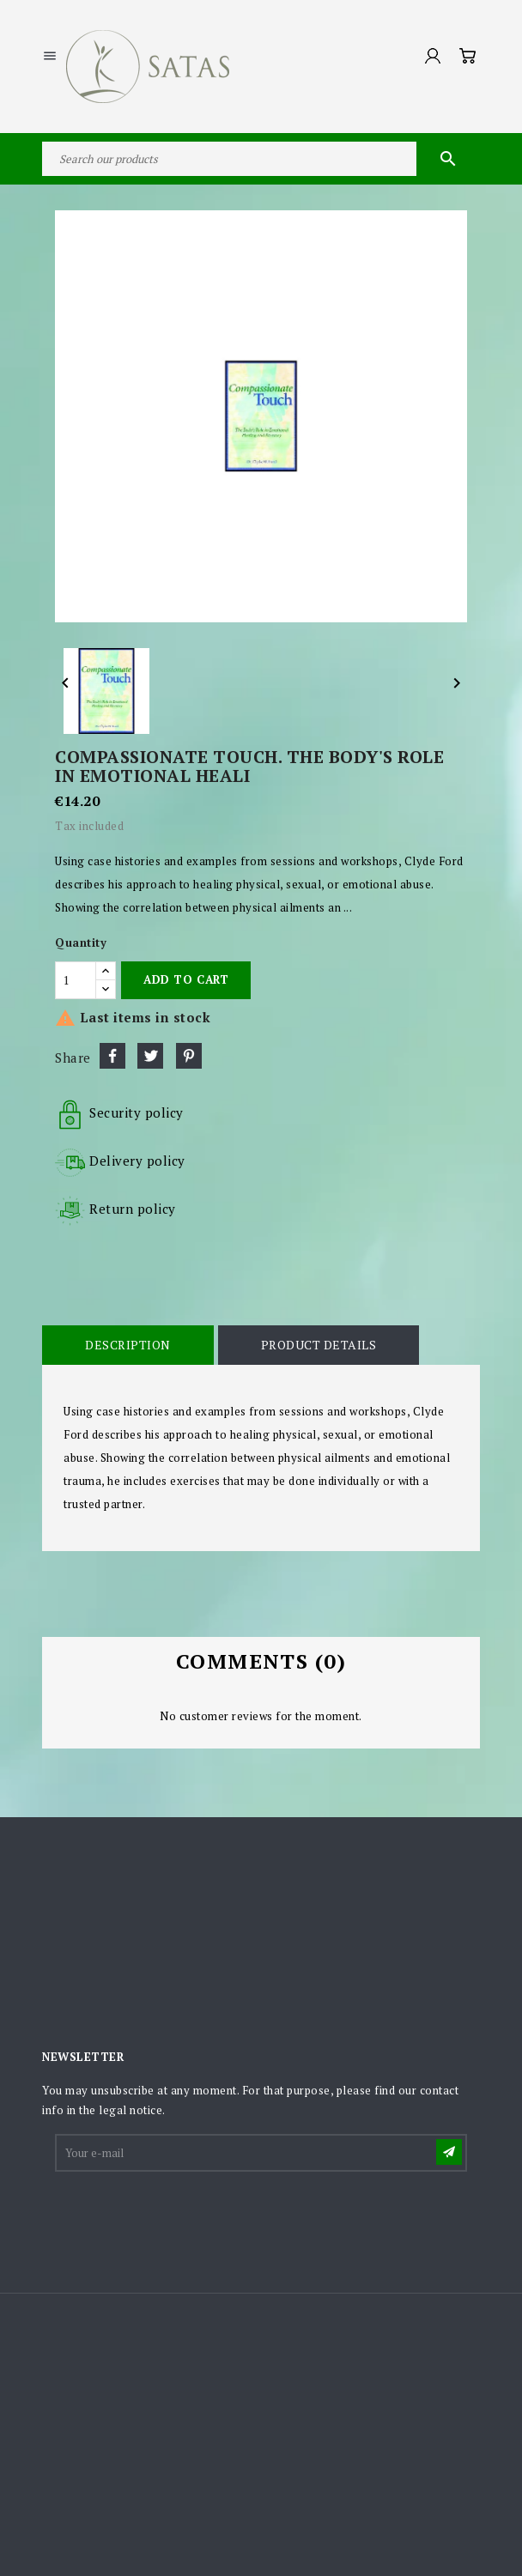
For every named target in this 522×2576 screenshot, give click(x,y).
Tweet (150, 1056)
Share (112, 1056)
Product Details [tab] (319, 1344)
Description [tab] (128, 1344)
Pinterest (189, 1056)
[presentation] (187, 2216)
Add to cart (185, 979)
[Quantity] (75, 980)
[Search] (261, 159)
